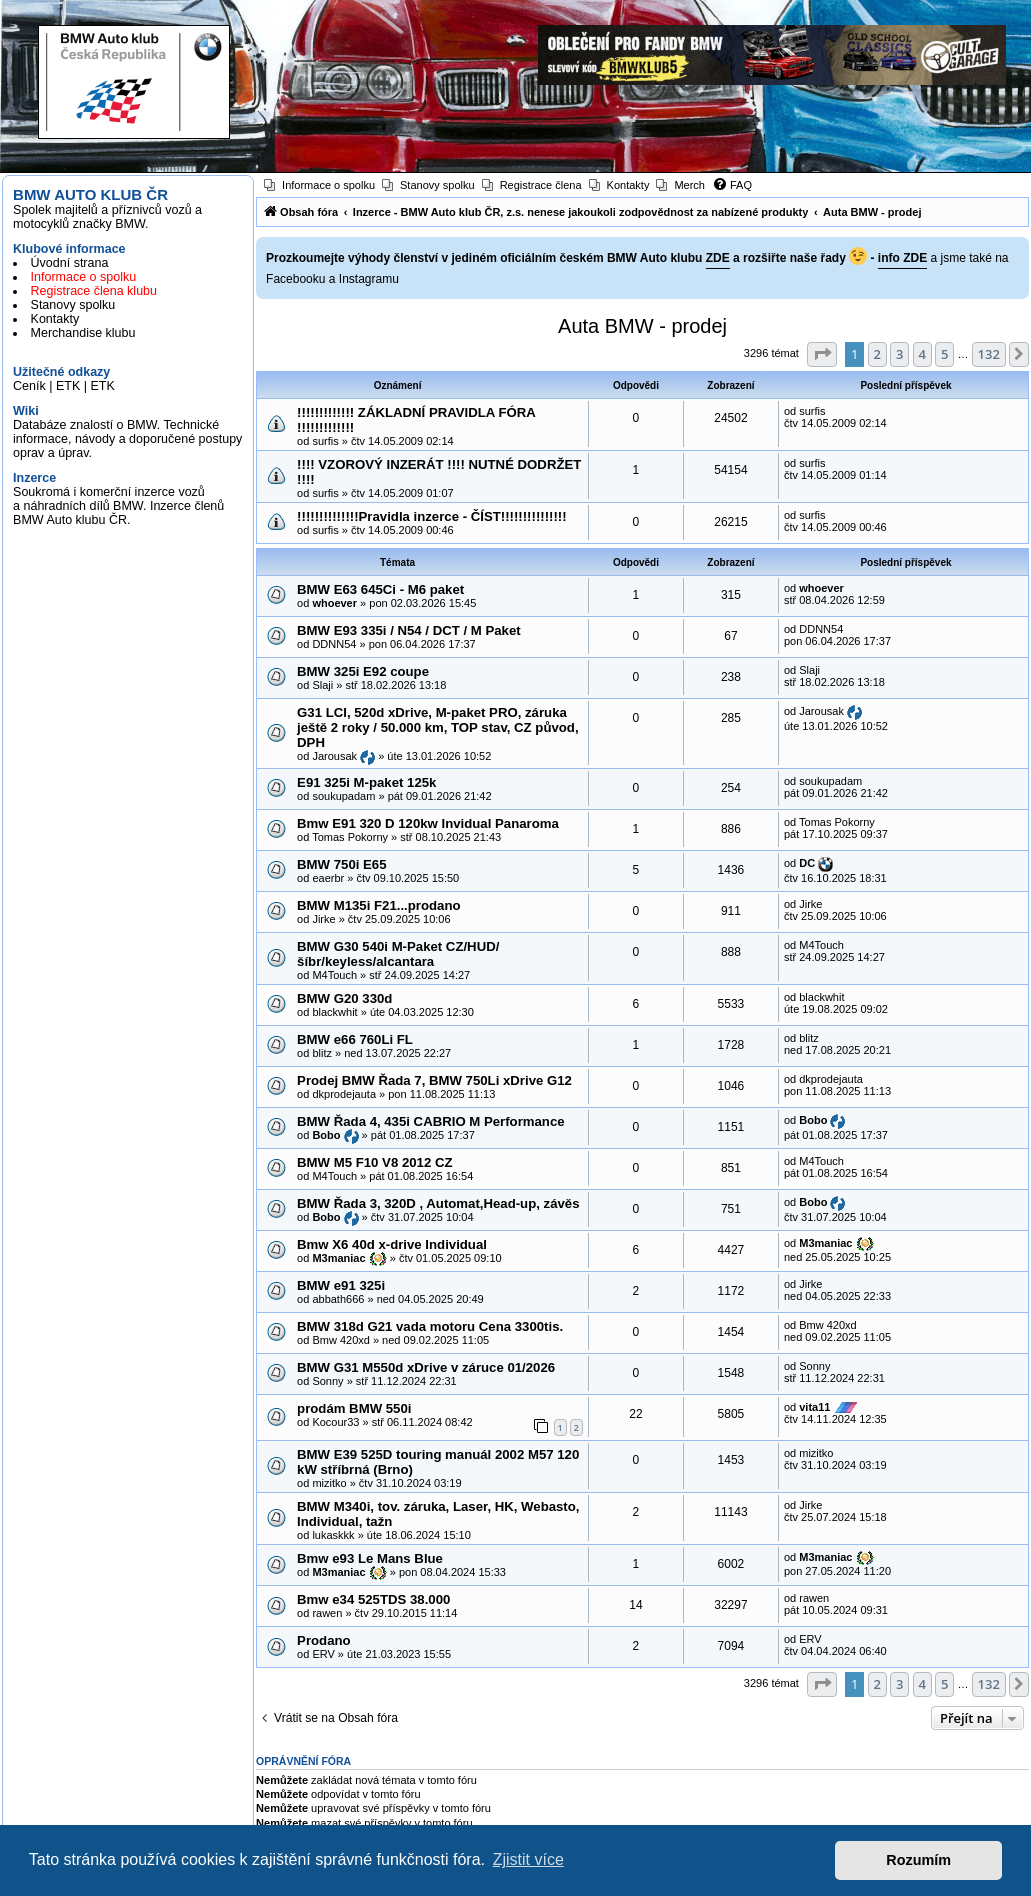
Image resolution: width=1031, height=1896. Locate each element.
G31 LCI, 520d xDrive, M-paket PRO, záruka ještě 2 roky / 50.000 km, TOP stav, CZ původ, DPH (437, 727)
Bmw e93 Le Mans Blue (370, 1558)
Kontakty (55, 319)
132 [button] (989, 354)
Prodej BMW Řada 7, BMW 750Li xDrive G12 (434, 1080)
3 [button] (899, 354)
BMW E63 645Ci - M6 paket (380, 589)
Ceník (29, 386)
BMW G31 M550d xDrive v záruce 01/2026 (426, 1367)
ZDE (718, 258)
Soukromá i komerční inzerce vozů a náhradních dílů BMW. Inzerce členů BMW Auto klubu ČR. (118, 506)
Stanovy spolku (73, 305)
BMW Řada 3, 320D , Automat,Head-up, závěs (438, 1203)
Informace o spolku (84, 277)
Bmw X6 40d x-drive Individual (392, 1244)
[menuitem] (319, 185)
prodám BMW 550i (354, 1408)
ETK (68, 386)
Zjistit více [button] (528, 1859)
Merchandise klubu (83, 333)
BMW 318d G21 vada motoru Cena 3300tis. (430, 1326)
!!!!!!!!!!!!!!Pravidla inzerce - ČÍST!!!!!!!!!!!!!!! (432, 516)
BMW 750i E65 (341, 864)
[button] (822, 354)
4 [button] (922, 354)
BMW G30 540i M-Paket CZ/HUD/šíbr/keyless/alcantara (398, 954)
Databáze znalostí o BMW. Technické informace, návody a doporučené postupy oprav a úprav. (127, 439)
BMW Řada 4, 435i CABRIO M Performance (430, 1121)
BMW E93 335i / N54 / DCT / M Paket (409, 630)
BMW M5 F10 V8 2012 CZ (374, 1162)
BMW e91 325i (341, 1285)
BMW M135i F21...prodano (378, 905)
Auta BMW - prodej (642, 326)
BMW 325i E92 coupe (363, 671)
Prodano (323, 1640)
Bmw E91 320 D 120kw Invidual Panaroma (428, 823)
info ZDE (902, 258)
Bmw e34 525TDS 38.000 (373, 1599)
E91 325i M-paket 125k (366, 782)
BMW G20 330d (344, 998)
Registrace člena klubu (94, 291)
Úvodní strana (70, 263)
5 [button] (944, 354)
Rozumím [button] (918, 1860)
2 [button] (877, 354)
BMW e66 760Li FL (355, 1039)
